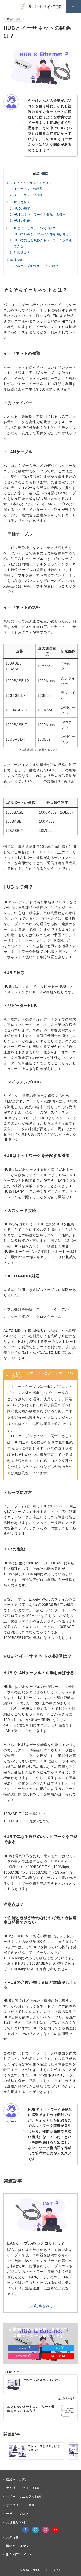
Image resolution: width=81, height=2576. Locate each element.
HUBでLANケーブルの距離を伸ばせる (41, 234)
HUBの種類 (22, 208)
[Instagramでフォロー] (45, 2530)
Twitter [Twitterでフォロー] (58, 2347)
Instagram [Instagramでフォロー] (23, 2355)
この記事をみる (40, 2306)
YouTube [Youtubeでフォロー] (58, 2355)
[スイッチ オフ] (73, 6)
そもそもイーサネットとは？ (31, 182)
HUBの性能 (22, 220)
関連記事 (16, 260)
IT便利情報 (13, 19)
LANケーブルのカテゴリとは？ (36, 266)
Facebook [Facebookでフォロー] (23, 2347)
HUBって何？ (20, 202)
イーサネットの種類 (28, 188)
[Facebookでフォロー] (25, 2530)
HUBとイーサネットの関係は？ (33, 228)
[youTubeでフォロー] (55, 2530)
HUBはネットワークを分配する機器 (40, 214)
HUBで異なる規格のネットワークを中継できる (43, 243)
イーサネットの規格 (28, 195)
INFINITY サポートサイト (45, 2570)
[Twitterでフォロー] (35, 2530)
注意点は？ (22, 252)
